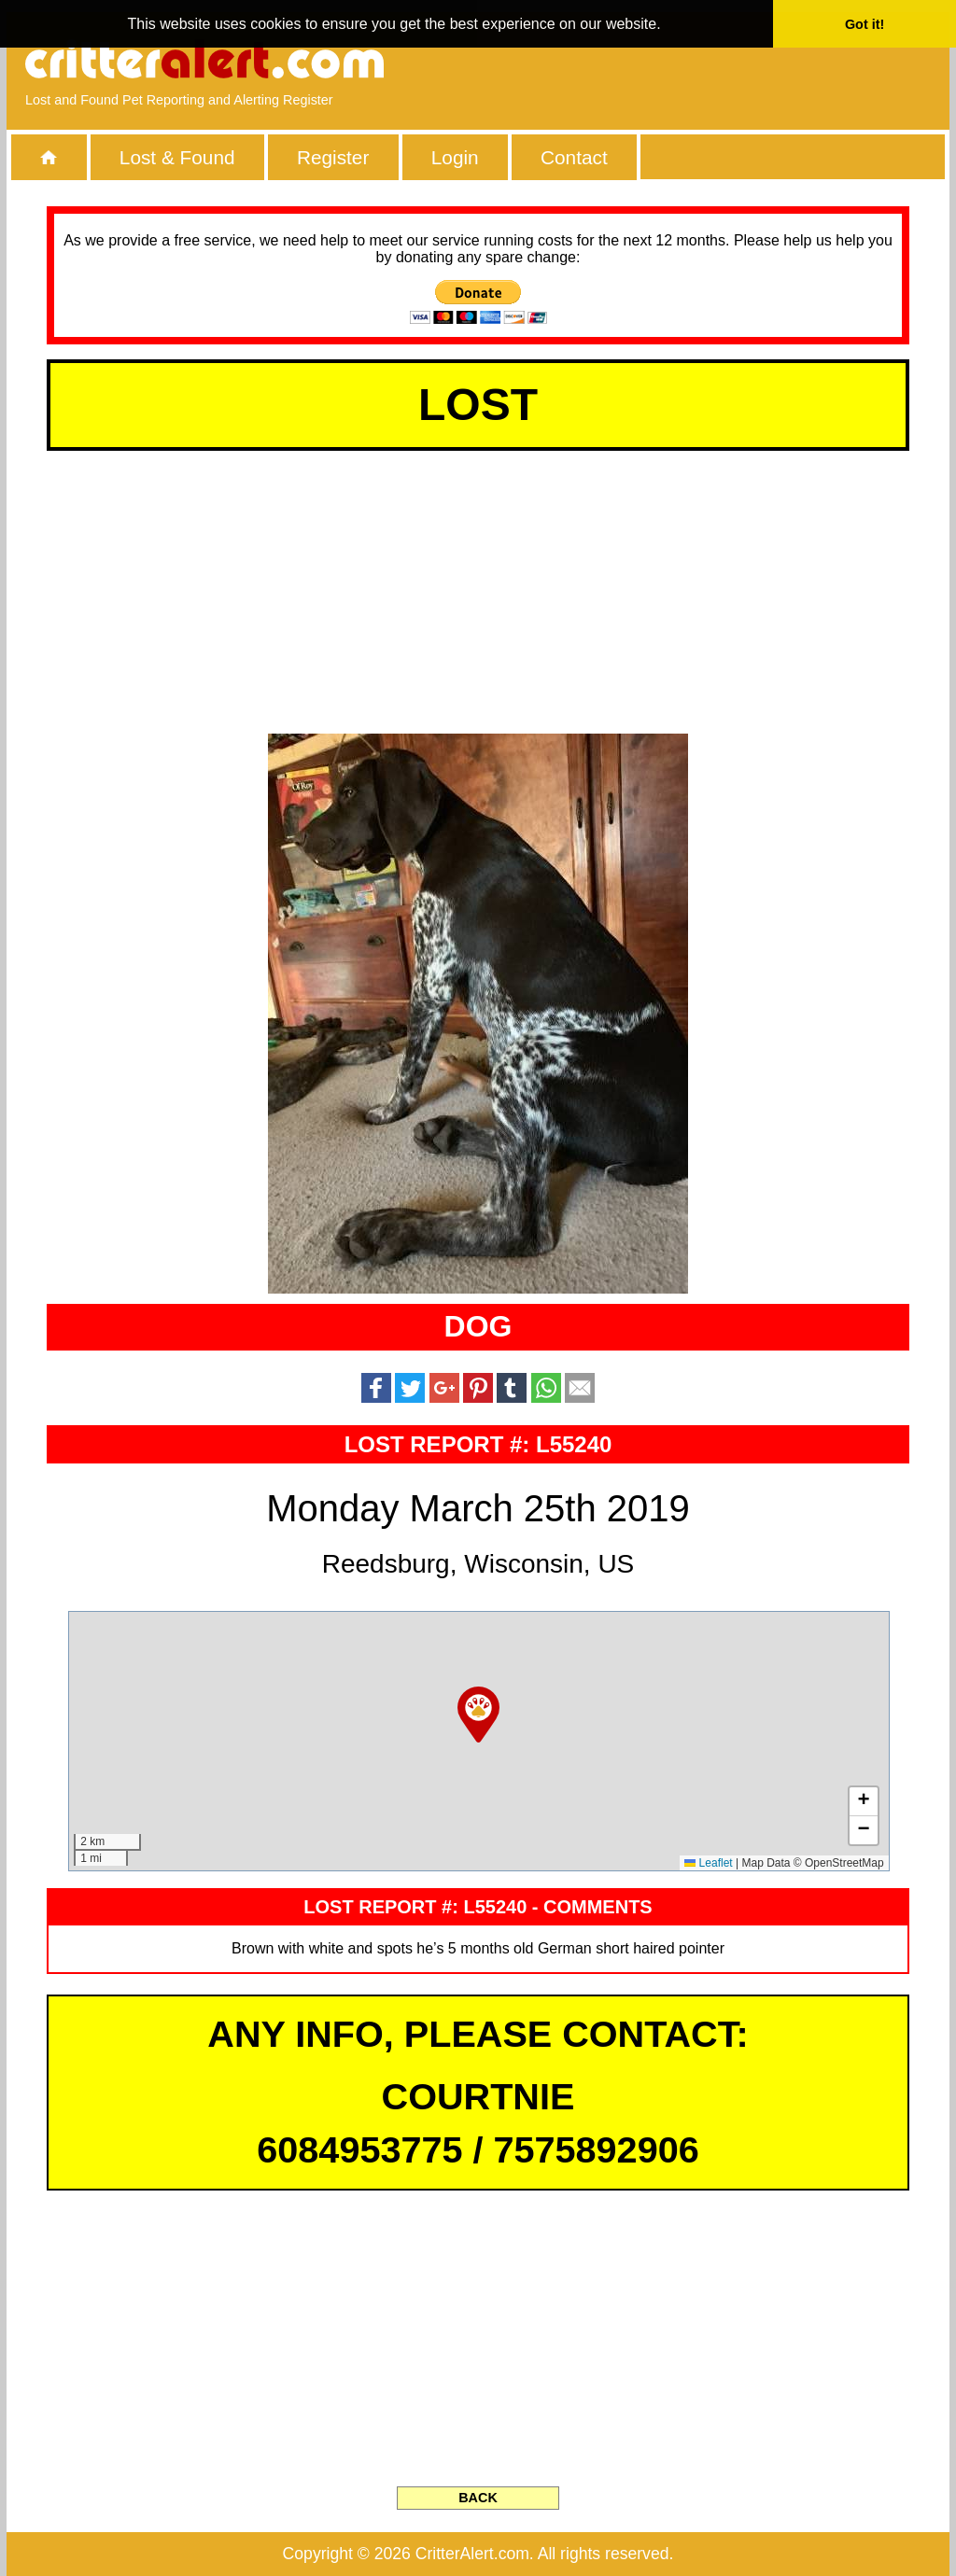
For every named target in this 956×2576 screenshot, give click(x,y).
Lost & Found (177, 157)
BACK (478, 2497)
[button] (478, 1715)
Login (455, 157)
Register (333, 157)
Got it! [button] (864, 24)
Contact (574, 157)
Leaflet (708, 1862)
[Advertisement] (716, 61)
